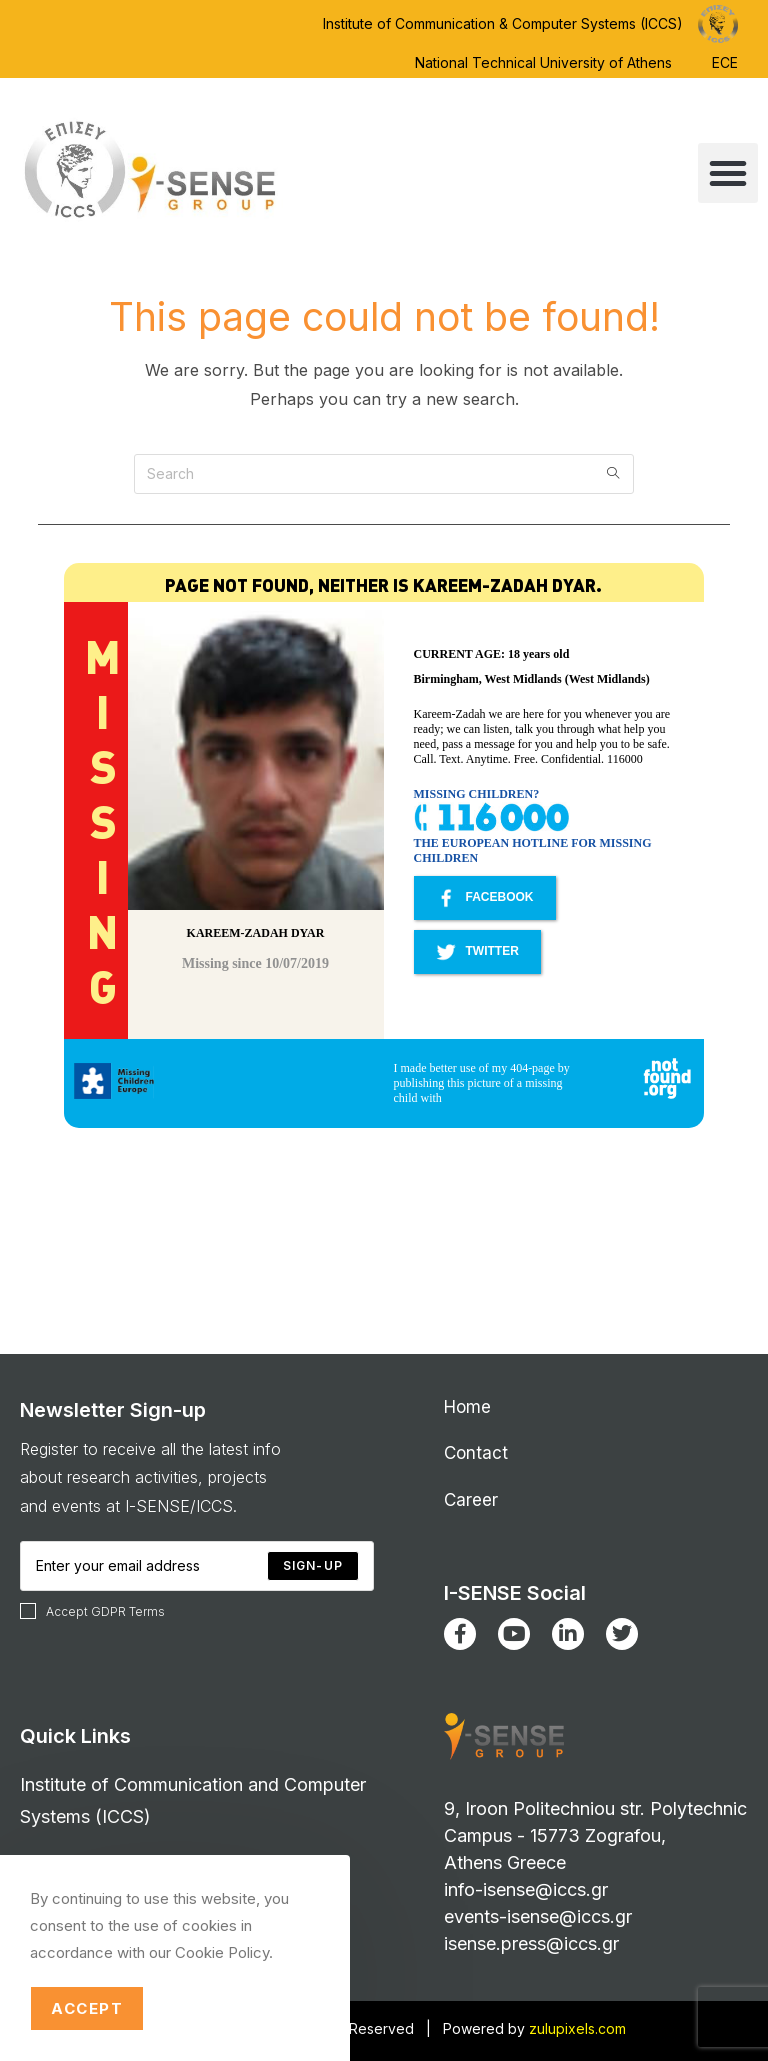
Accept (87, 2008)
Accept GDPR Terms (92, 1611)
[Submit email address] (313, 1566)
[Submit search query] (614, 474)
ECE (725, 62)
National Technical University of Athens (543, 62)
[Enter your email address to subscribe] (197, 1566)
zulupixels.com (577, 2028)
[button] (728, 173)
